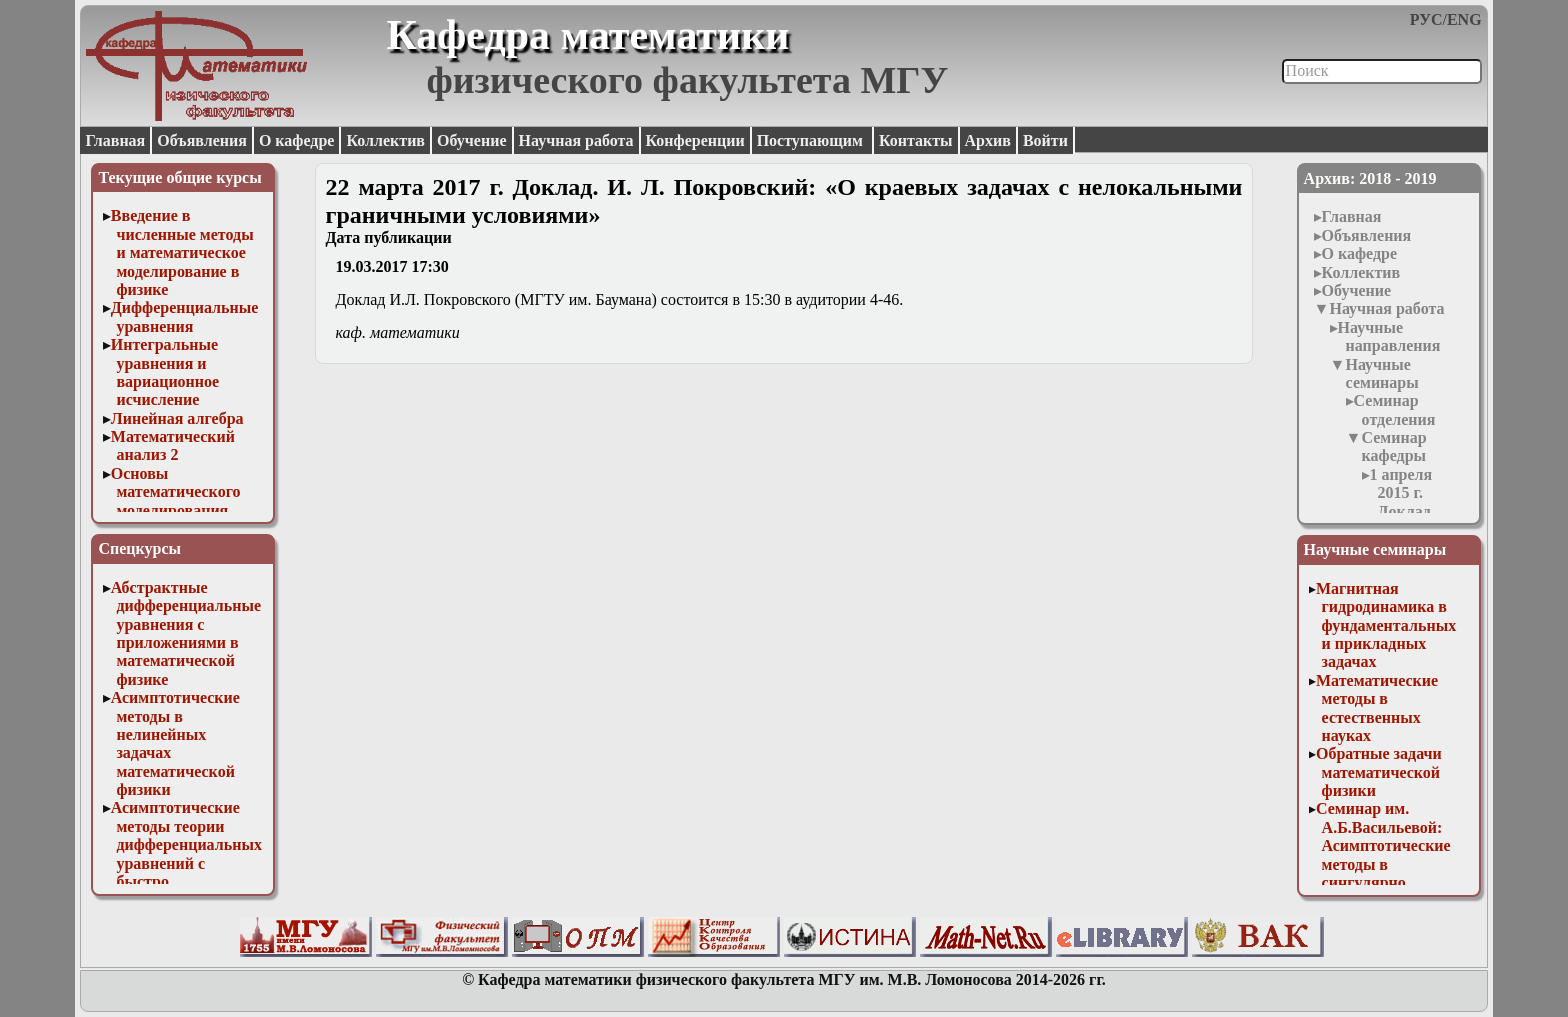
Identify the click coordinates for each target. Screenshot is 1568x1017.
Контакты (916, 140)
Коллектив (385, 140)
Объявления (202, 140)
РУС (1426, 19)
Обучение (472, 140)
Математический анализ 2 (173, 445)
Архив (988, 140)
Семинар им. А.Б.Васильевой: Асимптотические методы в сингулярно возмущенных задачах (1383, 863)
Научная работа (576, 140)
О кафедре (296, 140)
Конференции (695, 140)
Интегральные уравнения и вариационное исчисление (165, 372)
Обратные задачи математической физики (1379, 772)
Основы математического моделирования (176, 492)
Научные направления (1389, 336)
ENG (1464, 19)
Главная (115, 140)
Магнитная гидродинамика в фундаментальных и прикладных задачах (1386, 625)
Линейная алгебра (177, 418)
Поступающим (812, 140)
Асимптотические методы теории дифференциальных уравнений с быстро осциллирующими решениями (186, 862)
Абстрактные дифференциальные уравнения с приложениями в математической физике (186, 633)
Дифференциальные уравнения (185, 316)
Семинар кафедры (1393, 446)
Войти (1045, 140)
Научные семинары (1381, 373)
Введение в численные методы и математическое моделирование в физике (182, 252)
